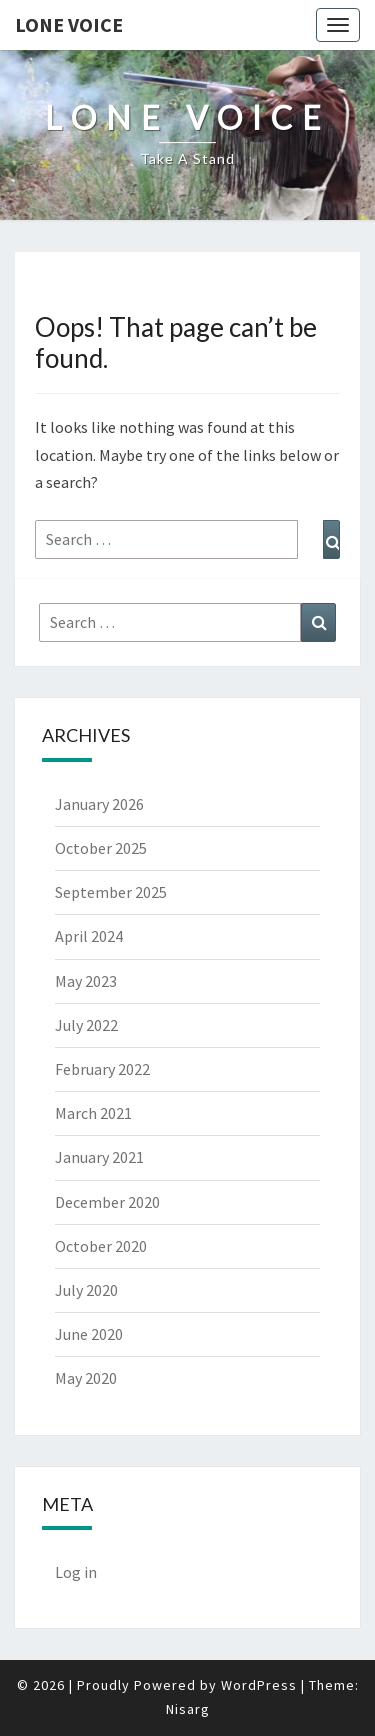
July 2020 (86, 1290)
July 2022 (86, 1025)
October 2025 (101, 848)
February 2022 (102, 1069)
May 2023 (86, 981)
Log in (76, 1572)
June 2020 (89, 1334)
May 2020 (86, 1378)
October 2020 (101, 1246)
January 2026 (99, 804)
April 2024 (89, 936)
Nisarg (188, 1709)
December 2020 (107, 1202)
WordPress (259, 1685)
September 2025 (111, 892)
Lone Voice (69, 24)
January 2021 (99, 1157)
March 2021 (93, 1113)
